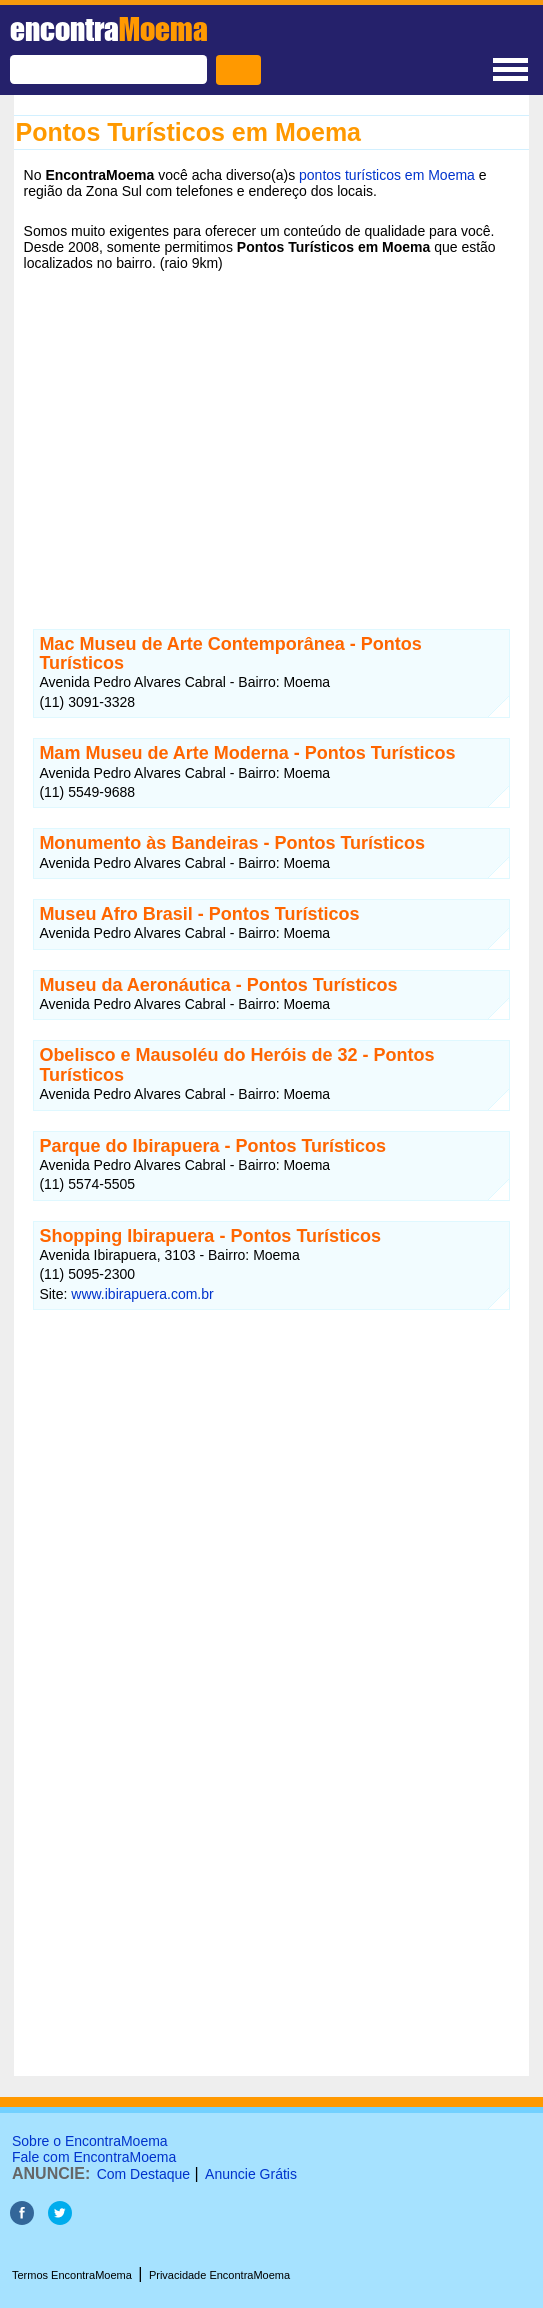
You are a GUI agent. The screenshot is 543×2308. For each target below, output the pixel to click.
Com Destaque (143, 2174)
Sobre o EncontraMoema (90, 2141)
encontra (109, 29)
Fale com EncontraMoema (94, 2157)
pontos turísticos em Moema (387, 175)
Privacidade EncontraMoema (219, 2275)
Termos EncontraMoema (72, 2275)
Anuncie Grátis (251, 2174)
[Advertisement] (272, 435)
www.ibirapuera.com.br (142, 1294)
